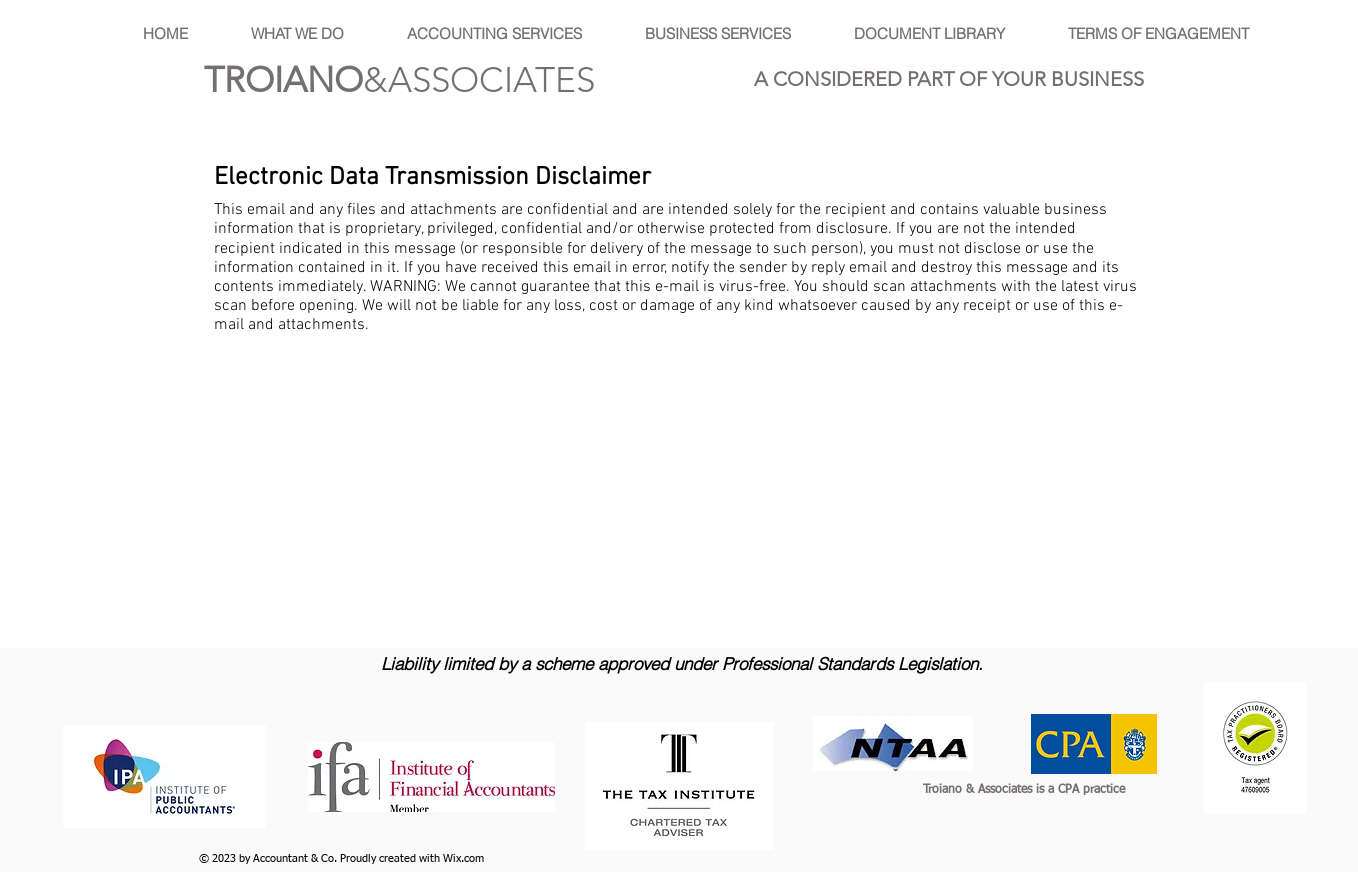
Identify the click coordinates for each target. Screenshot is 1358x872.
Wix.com (463, 858)
